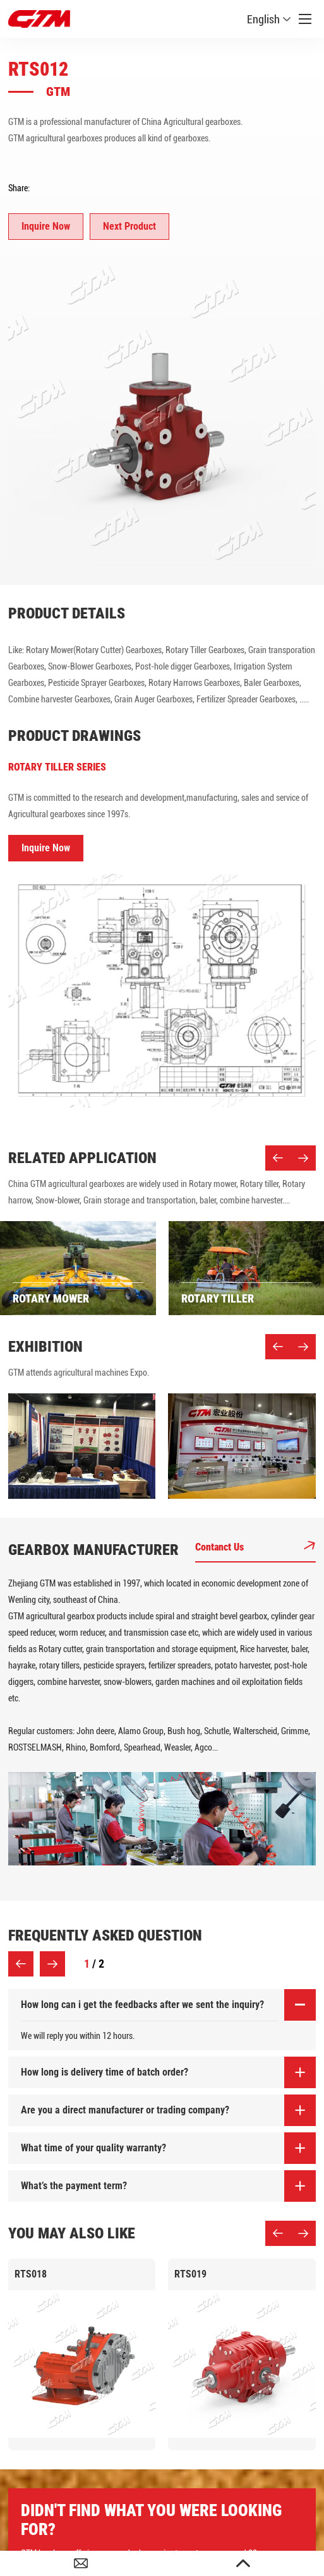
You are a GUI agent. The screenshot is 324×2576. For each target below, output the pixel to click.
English (269, 19)
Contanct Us (255, 1547)
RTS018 (31, 2274)
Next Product (129, 226)
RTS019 (190, 2274)
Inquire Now (45, 226)
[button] (278, 1158)
